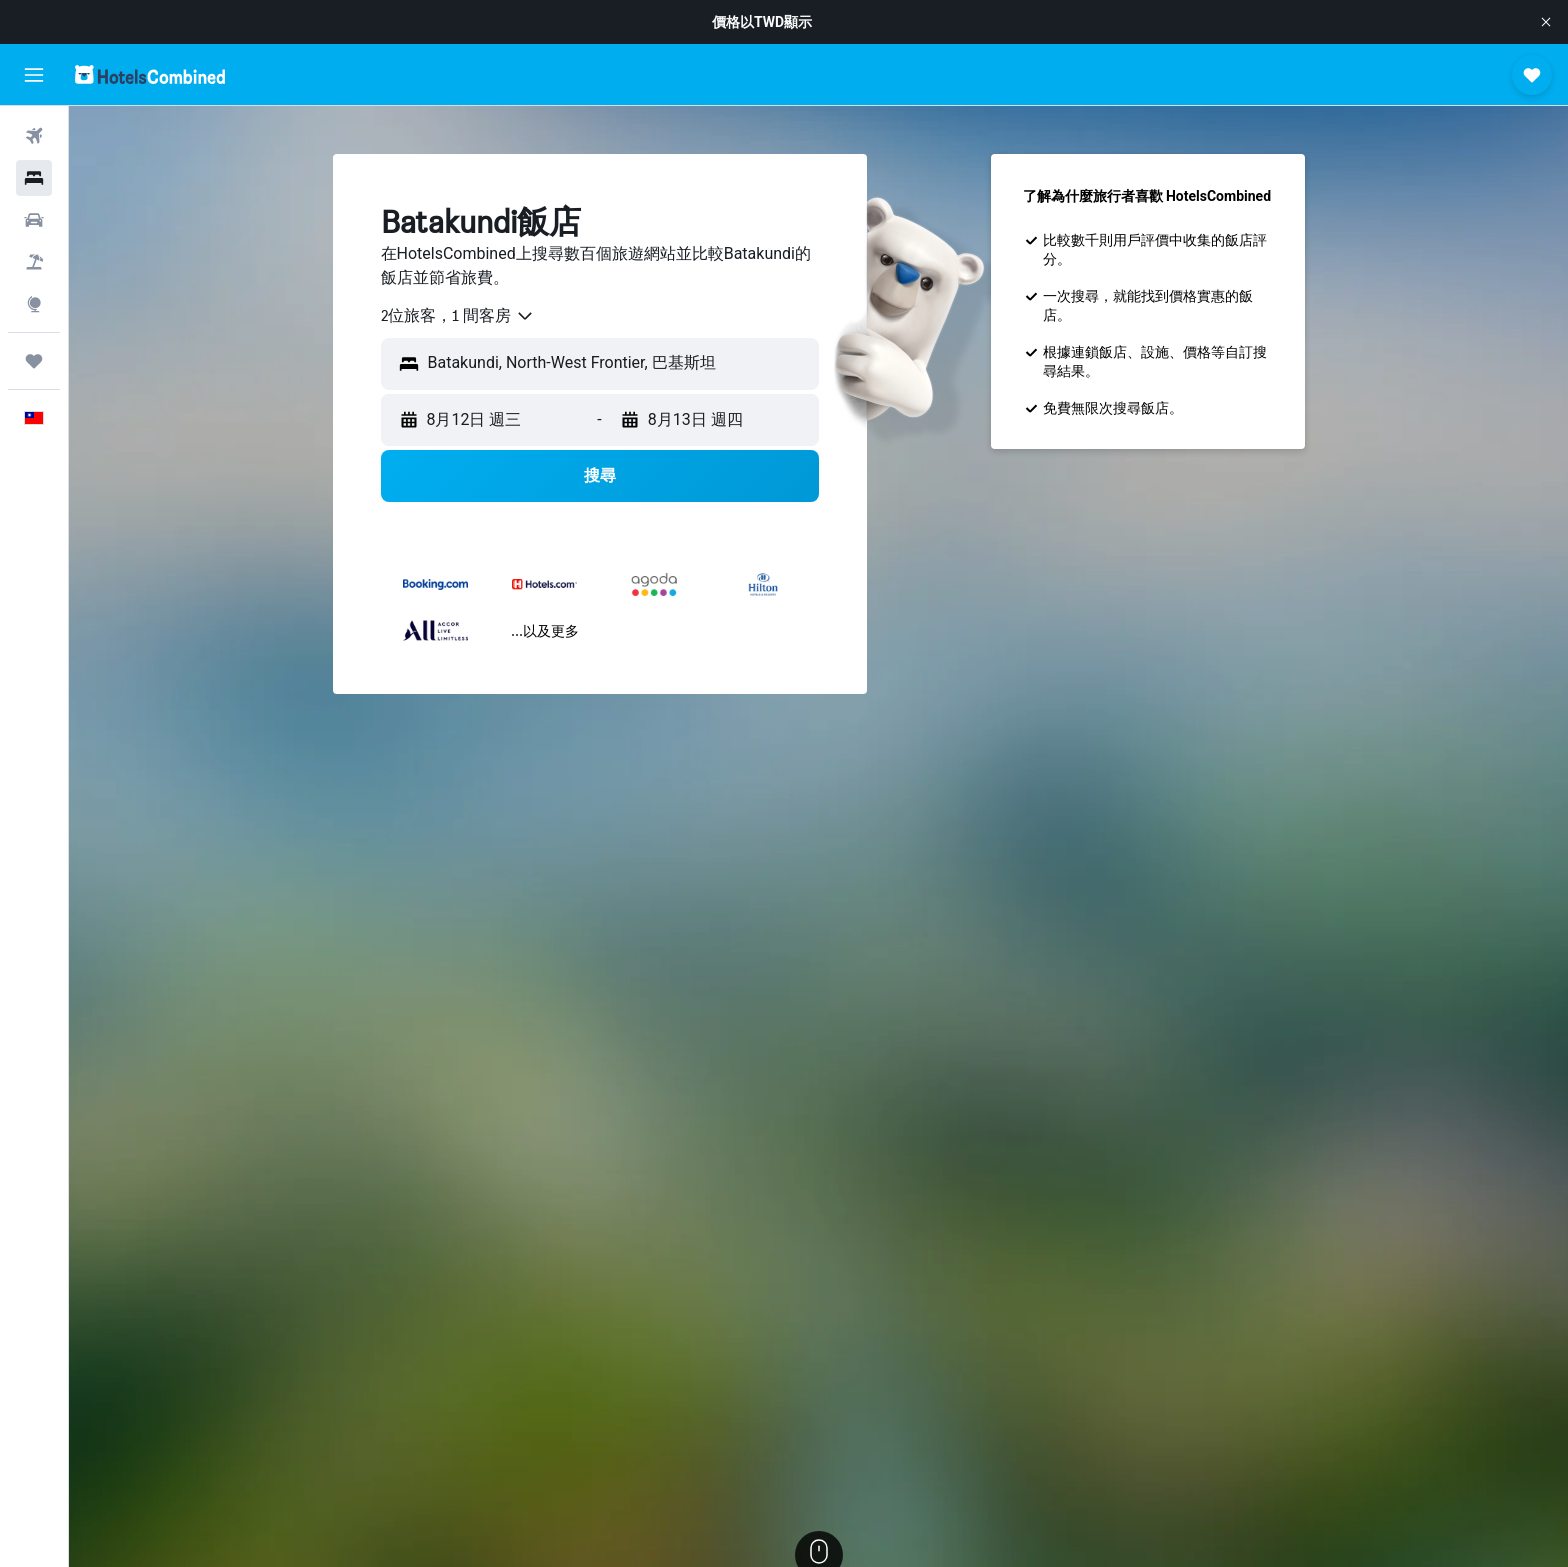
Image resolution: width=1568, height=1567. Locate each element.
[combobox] (458, 316)
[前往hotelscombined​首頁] (150, 74)
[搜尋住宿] (34, 178)
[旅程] (34, 361)
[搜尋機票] (34, 136)
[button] (1546, 22)
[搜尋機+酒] (34, 262)
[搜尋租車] (34, 220)
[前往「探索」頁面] (34, 304)
